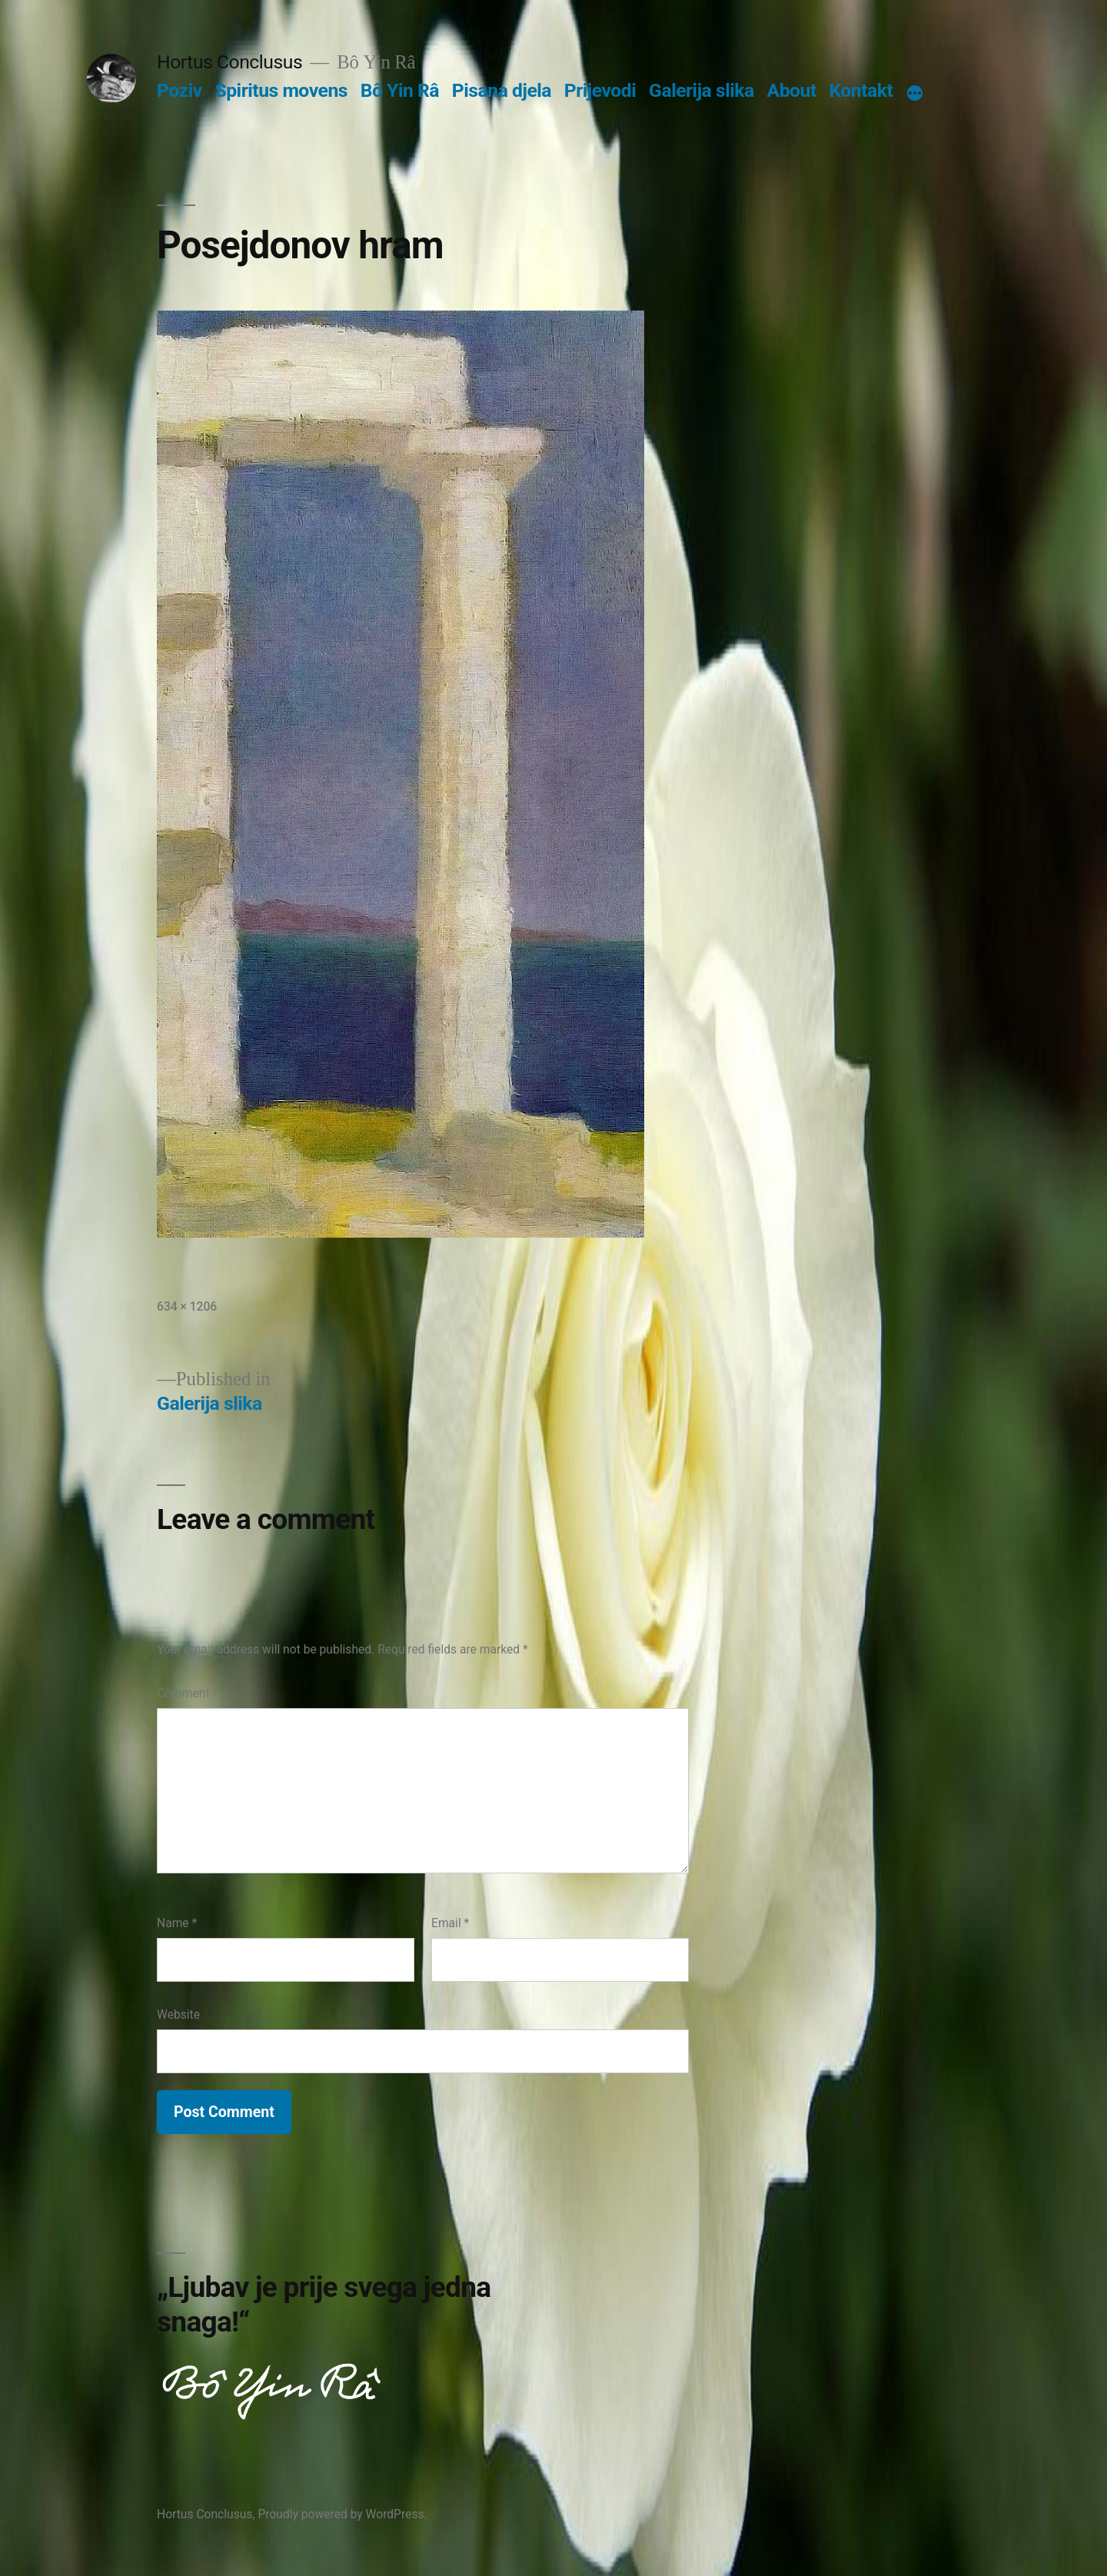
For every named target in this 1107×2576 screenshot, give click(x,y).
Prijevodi (600, 90)
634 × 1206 (187, 1306)
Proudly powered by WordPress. (342, 2514)
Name (177, 1923)
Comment (187, 1693)
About (791, 90)
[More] (915, 94)
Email (450, 1923)
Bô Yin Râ (400, 90)
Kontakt (861, 90)
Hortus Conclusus (229, 62)
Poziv (179, 90)
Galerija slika (701, 90)
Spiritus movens (280, 90)
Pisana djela (501, 90)
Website (178, 2014)
